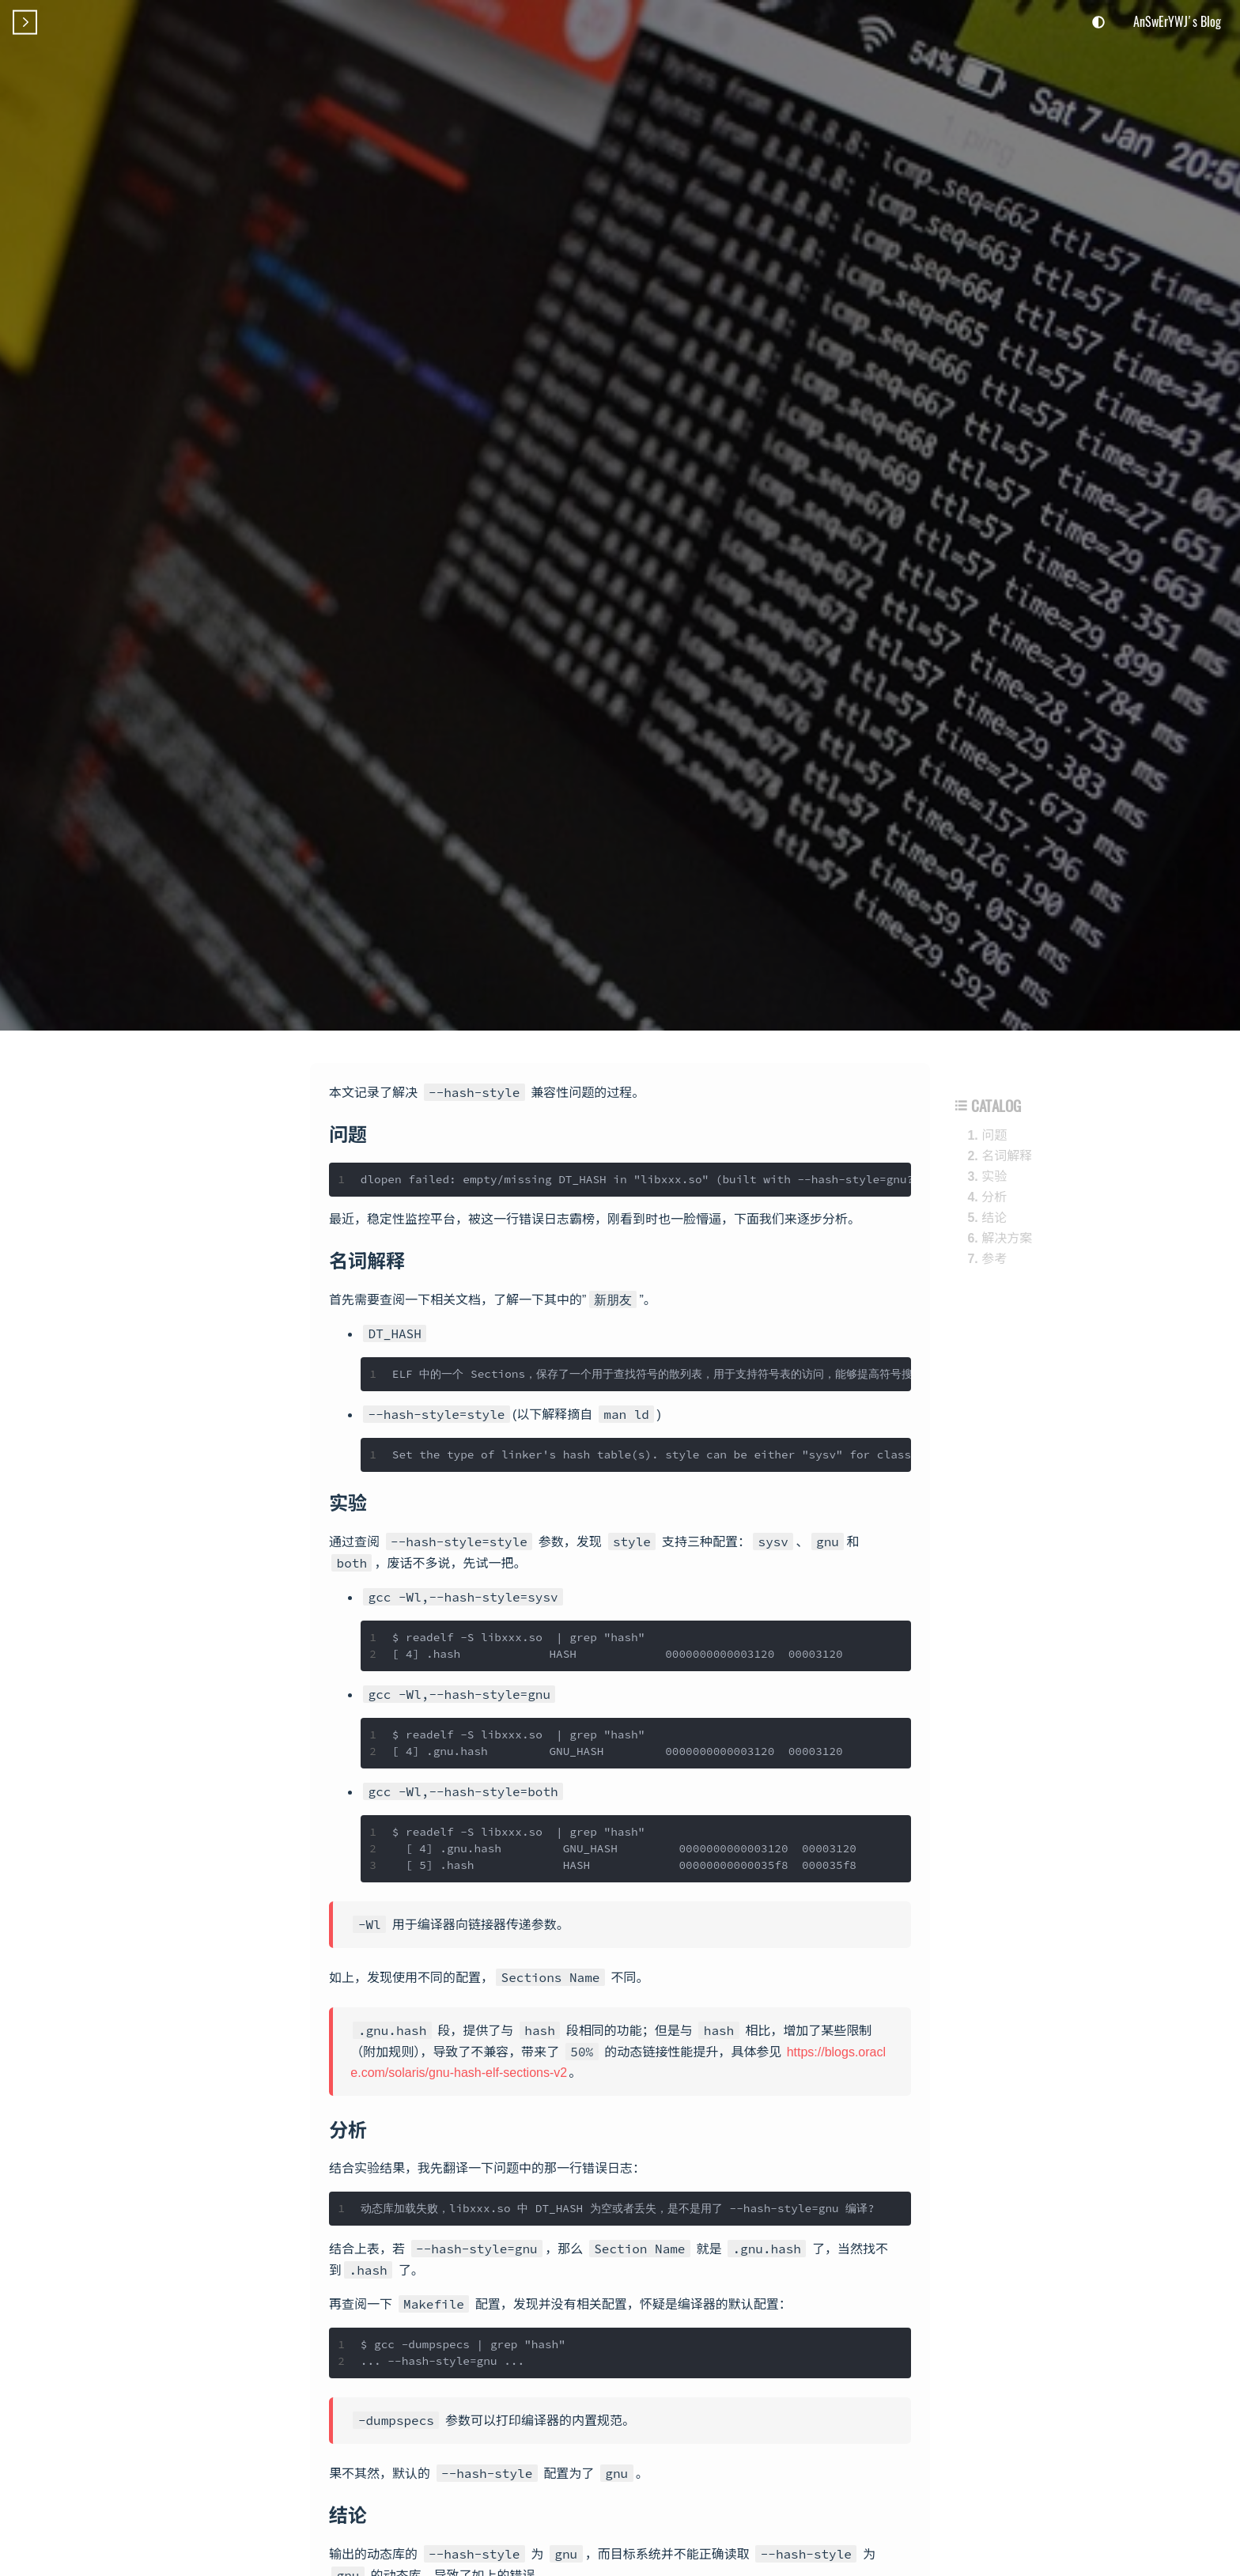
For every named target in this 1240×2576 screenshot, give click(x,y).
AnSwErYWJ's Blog (1177, 21)
